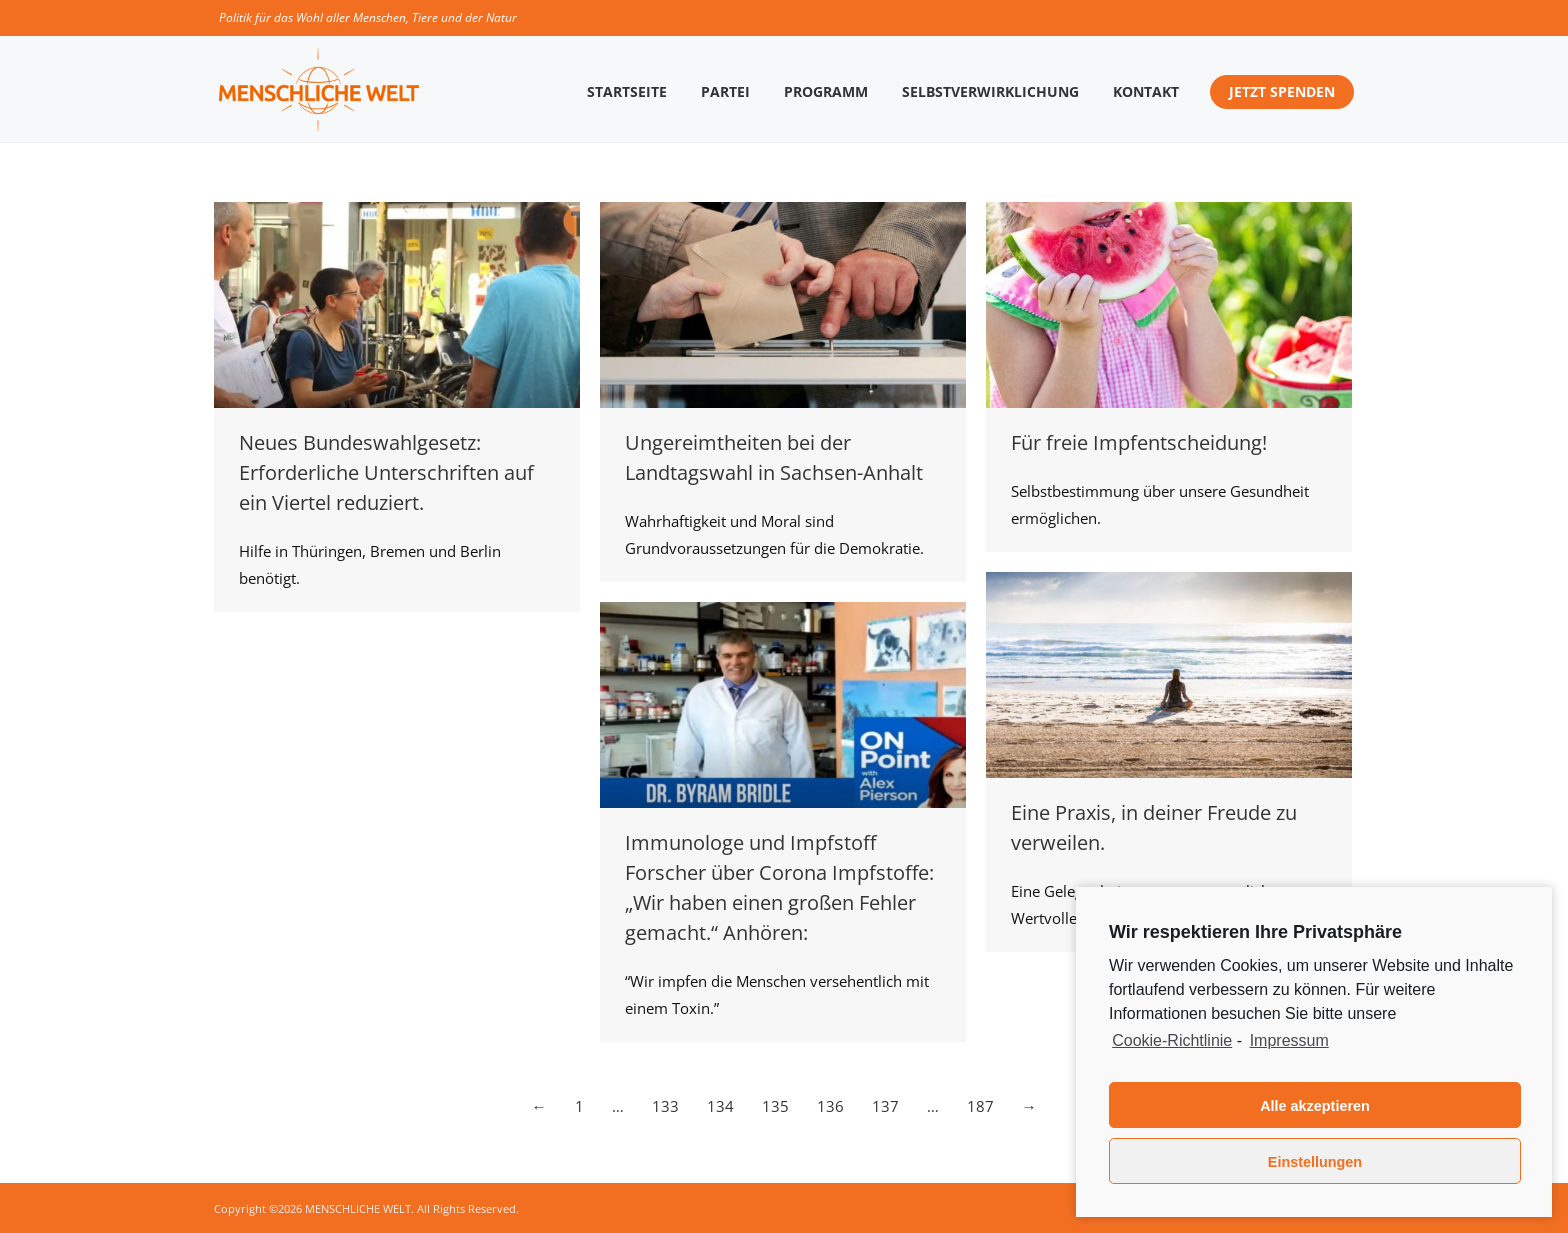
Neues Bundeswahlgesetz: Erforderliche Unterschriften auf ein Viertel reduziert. (386, 472)
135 (775, 1106)
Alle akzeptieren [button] (1315, 1106)
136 (830, 1106)
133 (665, 1106)
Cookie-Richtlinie (1172, 1040)
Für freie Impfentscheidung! (1139, 442)
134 (720, 1106)
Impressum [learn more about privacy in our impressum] (1289, 1040)
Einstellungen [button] (1315, 1162)
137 (885, 1106)
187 (980, 1106)
